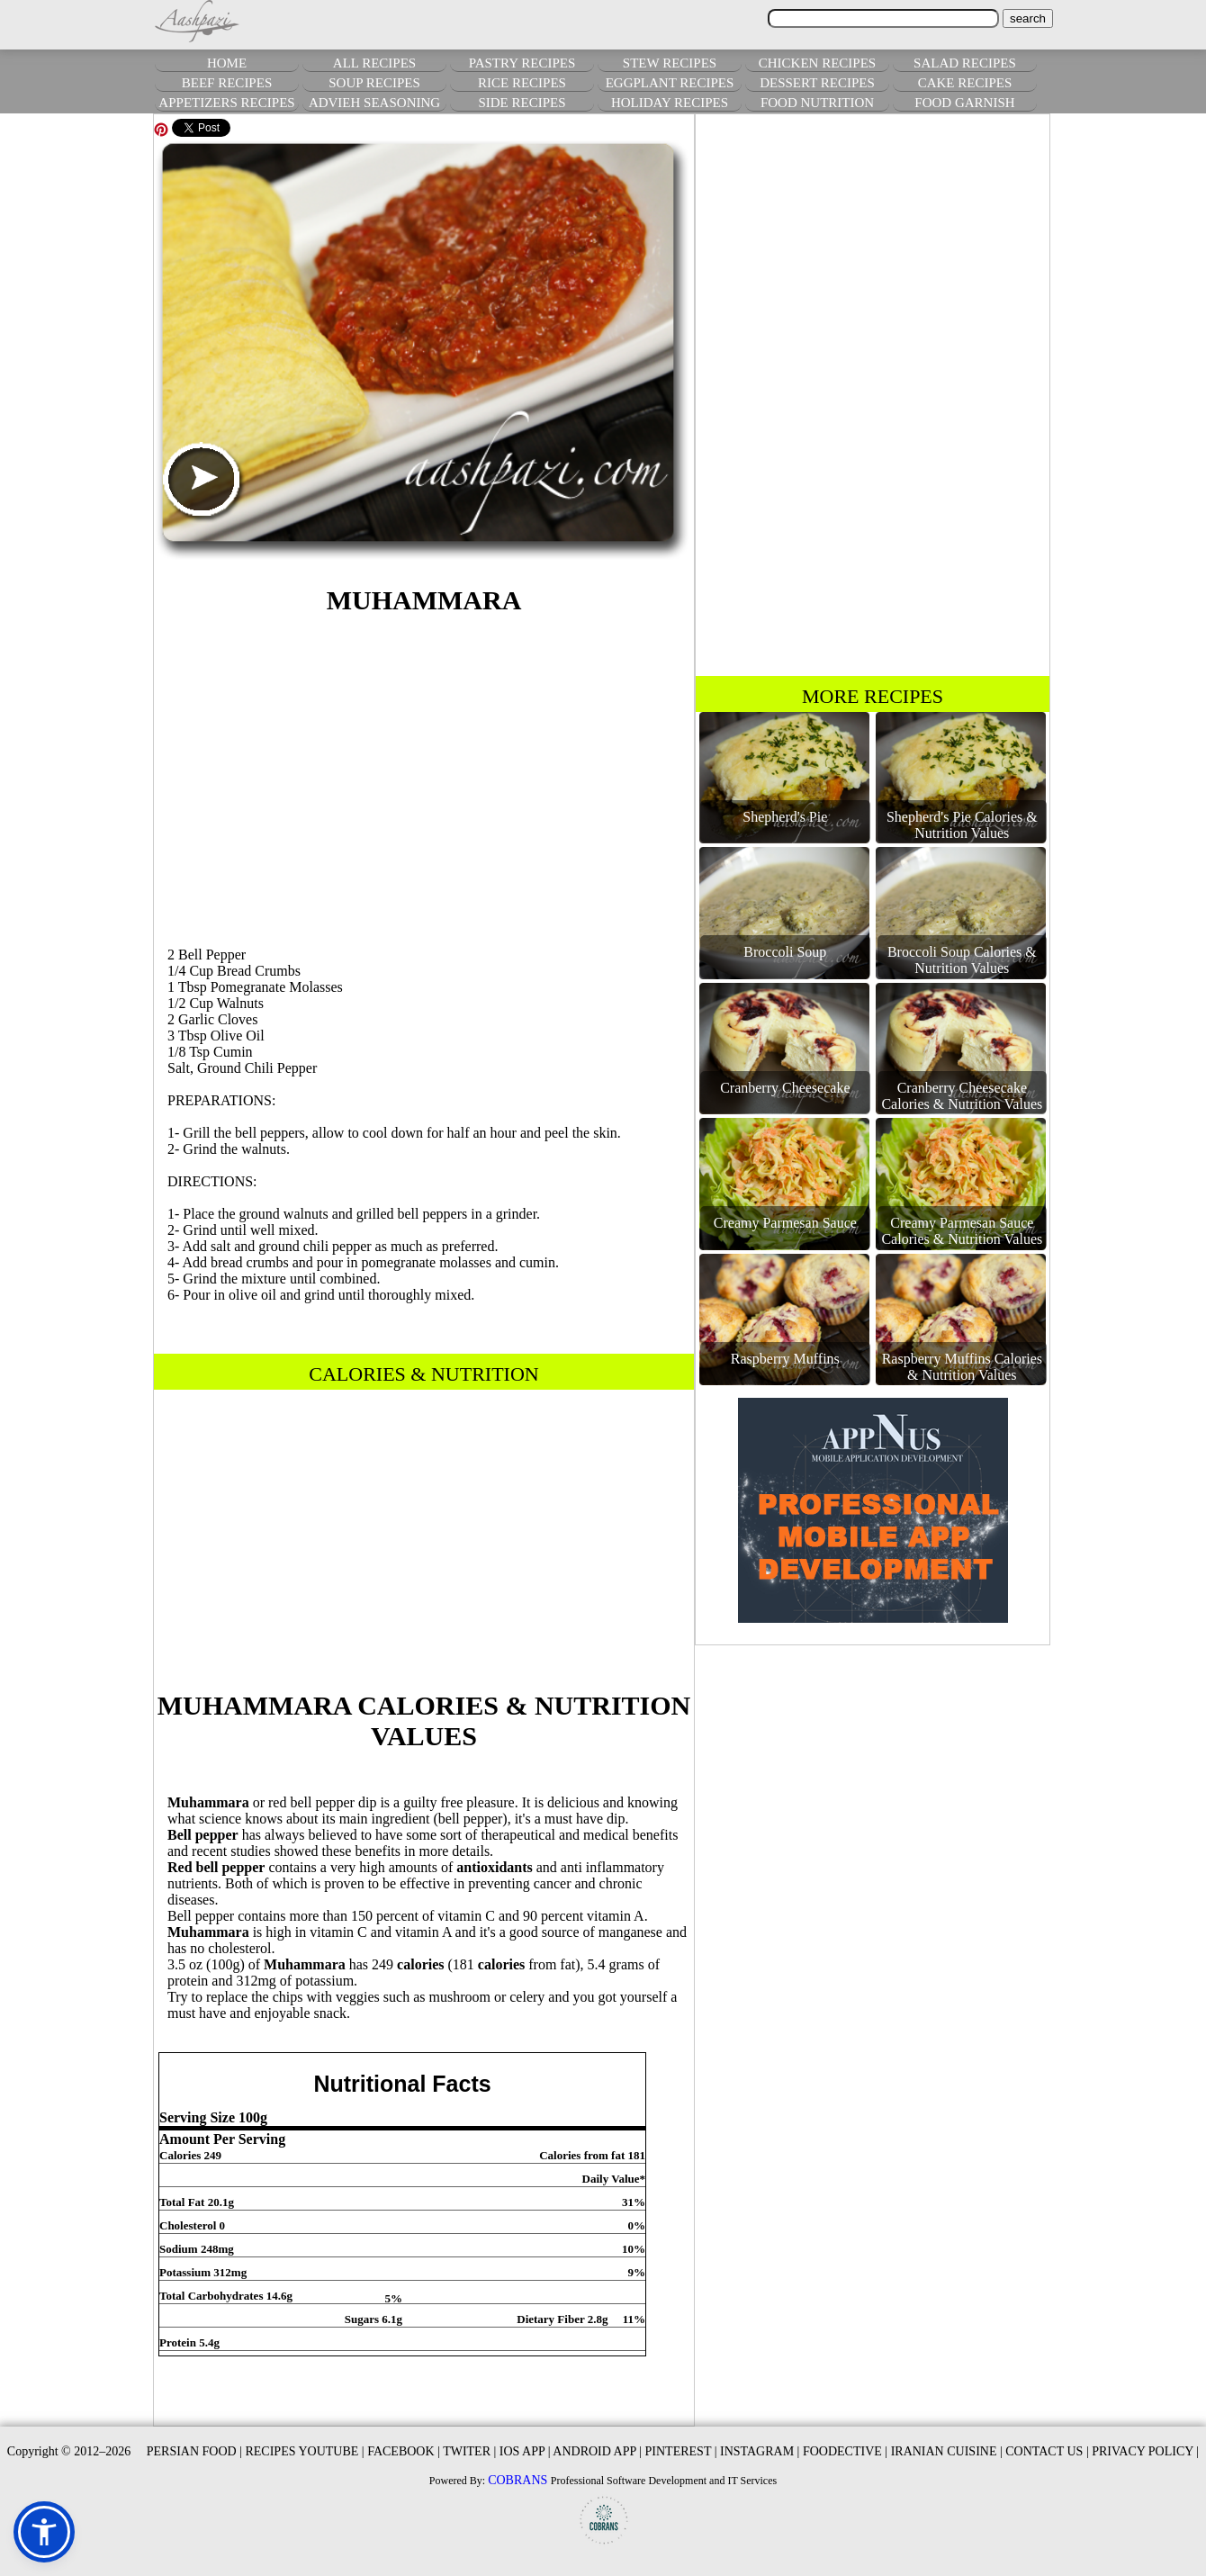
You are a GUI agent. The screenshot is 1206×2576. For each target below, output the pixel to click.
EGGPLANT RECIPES (670, 83)
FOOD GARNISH (964, 102)
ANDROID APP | (597, 2451)
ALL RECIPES (374, 63)
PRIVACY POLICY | (1145, 2451)
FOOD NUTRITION (817, 102)
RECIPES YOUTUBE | (304, 2451)
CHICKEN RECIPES (817, 63)
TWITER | (469, 2451)
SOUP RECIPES (374, 83)
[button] (44, 2532)
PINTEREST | (681, 2451)
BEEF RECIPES (227, 83)
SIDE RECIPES (521, 102)
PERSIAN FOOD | (194, 2451)
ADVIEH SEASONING (374, 102)
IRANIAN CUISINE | (947, 2451)
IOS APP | (525, 2451)
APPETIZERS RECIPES (226, 102)
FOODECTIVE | (845, 2451)
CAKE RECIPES (965, 83)
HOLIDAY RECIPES (669, 102)
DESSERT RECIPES (817, 83)
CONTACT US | (1046, 2451)
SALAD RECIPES (965, 63)
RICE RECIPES (522, 83)
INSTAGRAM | (759, 2451)
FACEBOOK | (403, 2451)
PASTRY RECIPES (522, 63)
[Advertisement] (424, 778)
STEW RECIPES (669, 63)
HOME (227, 63)
